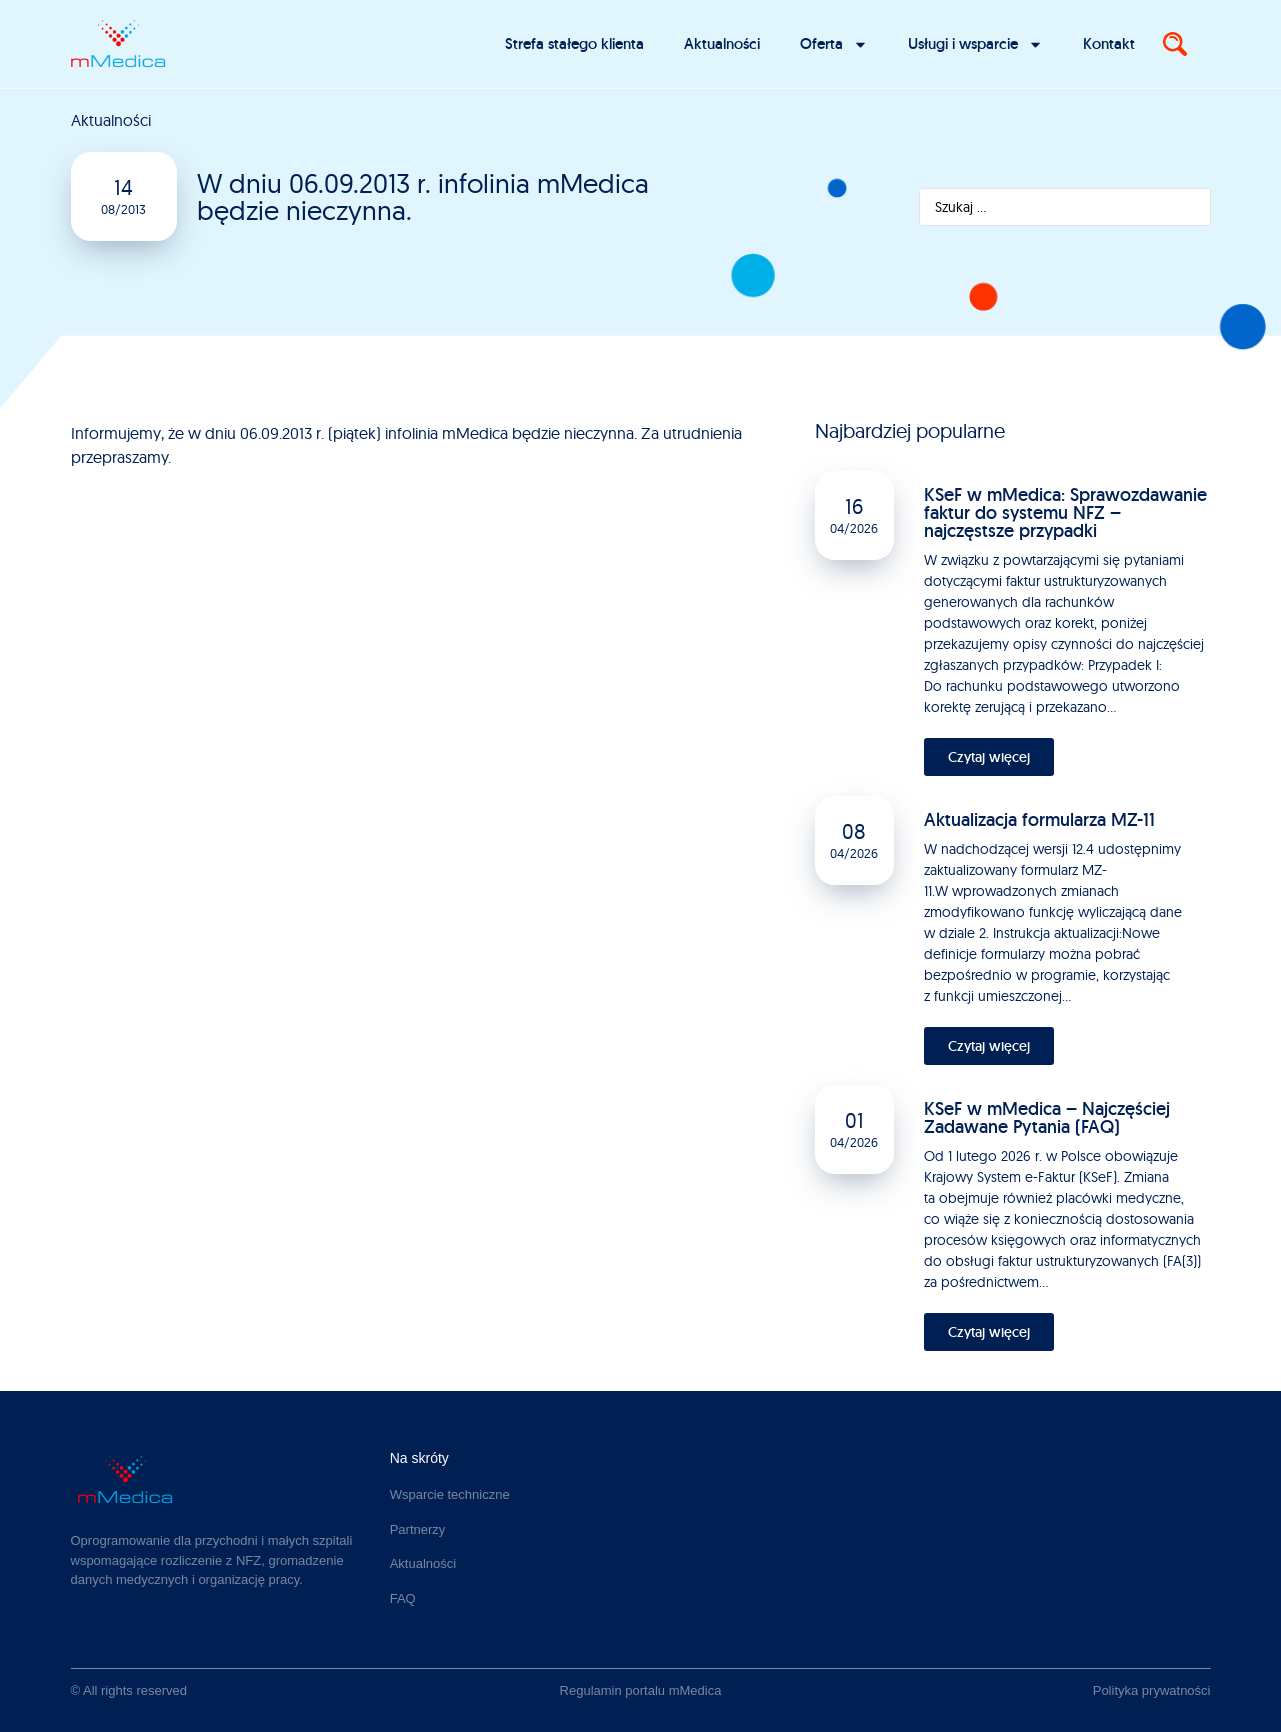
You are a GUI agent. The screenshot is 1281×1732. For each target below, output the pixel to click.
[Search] (1175, 44)
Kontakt (1109, 43)
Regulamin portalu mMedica (641, 1690)
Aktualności (722, 43)
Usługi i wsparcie (975, 44)
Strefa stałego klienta (574, 43)
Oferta (834, 44)
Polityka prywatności (1152, 1690)
